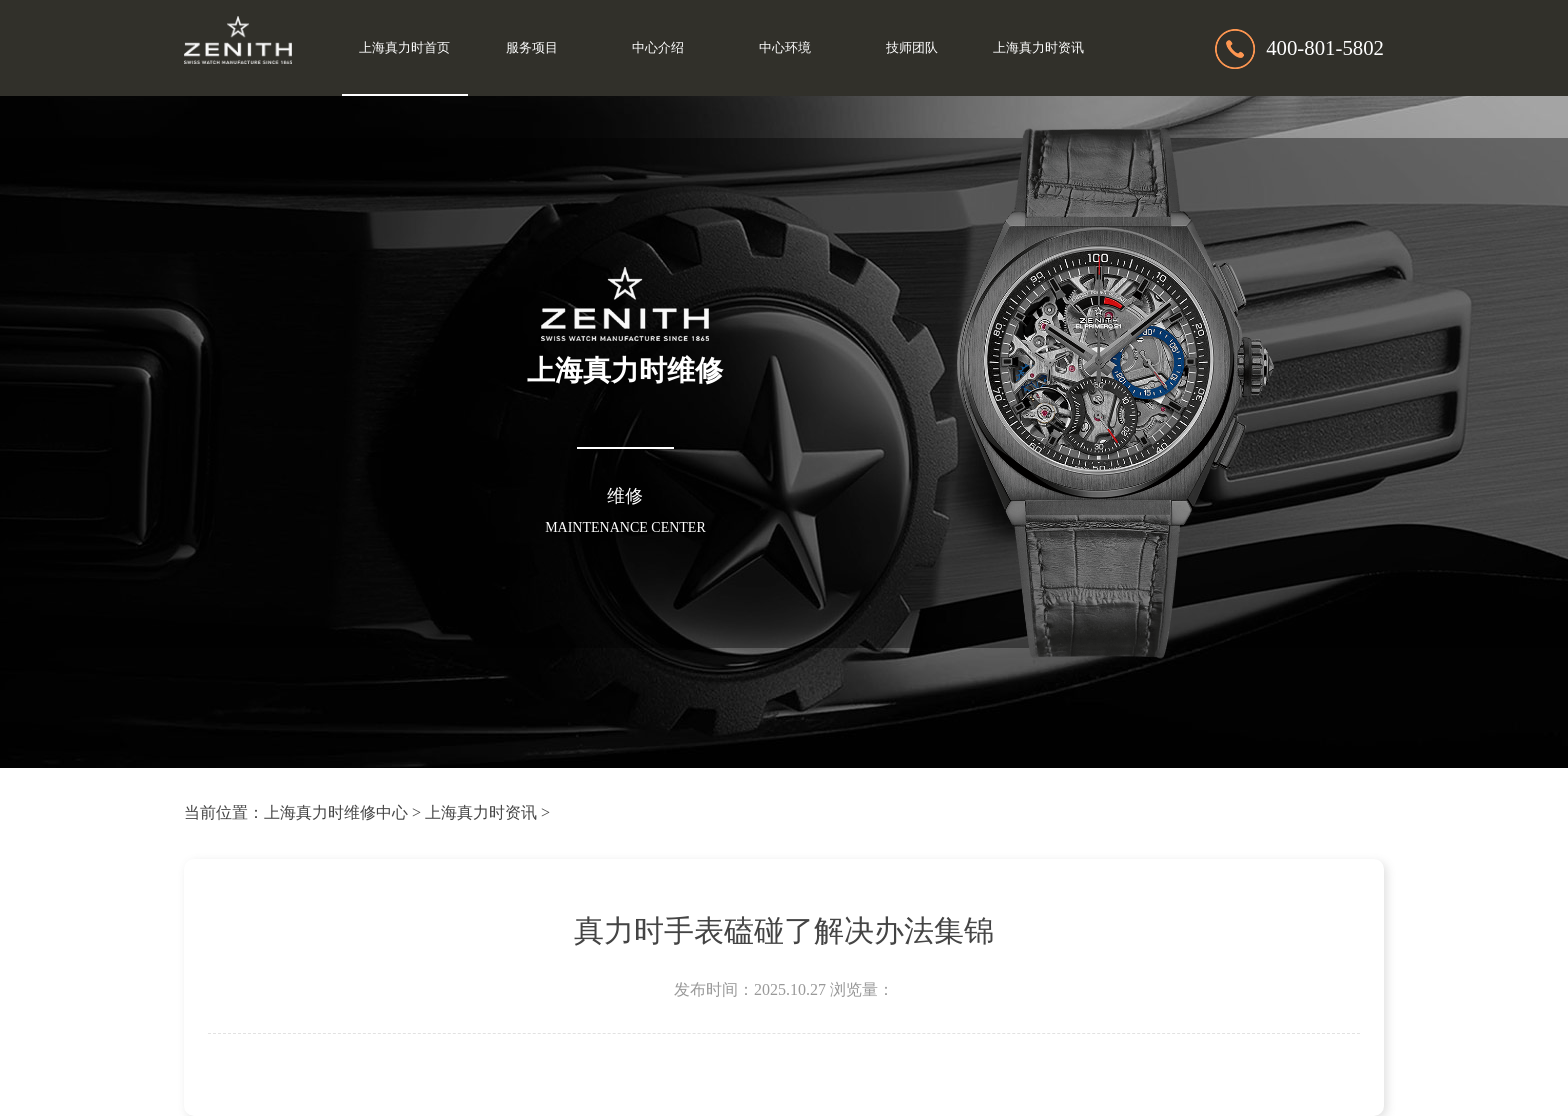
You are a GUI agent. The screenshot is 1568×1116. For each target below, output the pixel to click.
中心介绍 (658, 48)
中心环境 (785, 48)
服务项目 (532, 48)
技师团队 (912, 48)
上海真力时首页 (404, 48)
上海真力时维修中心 (336, 812)
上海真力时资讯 (1038, 48)
